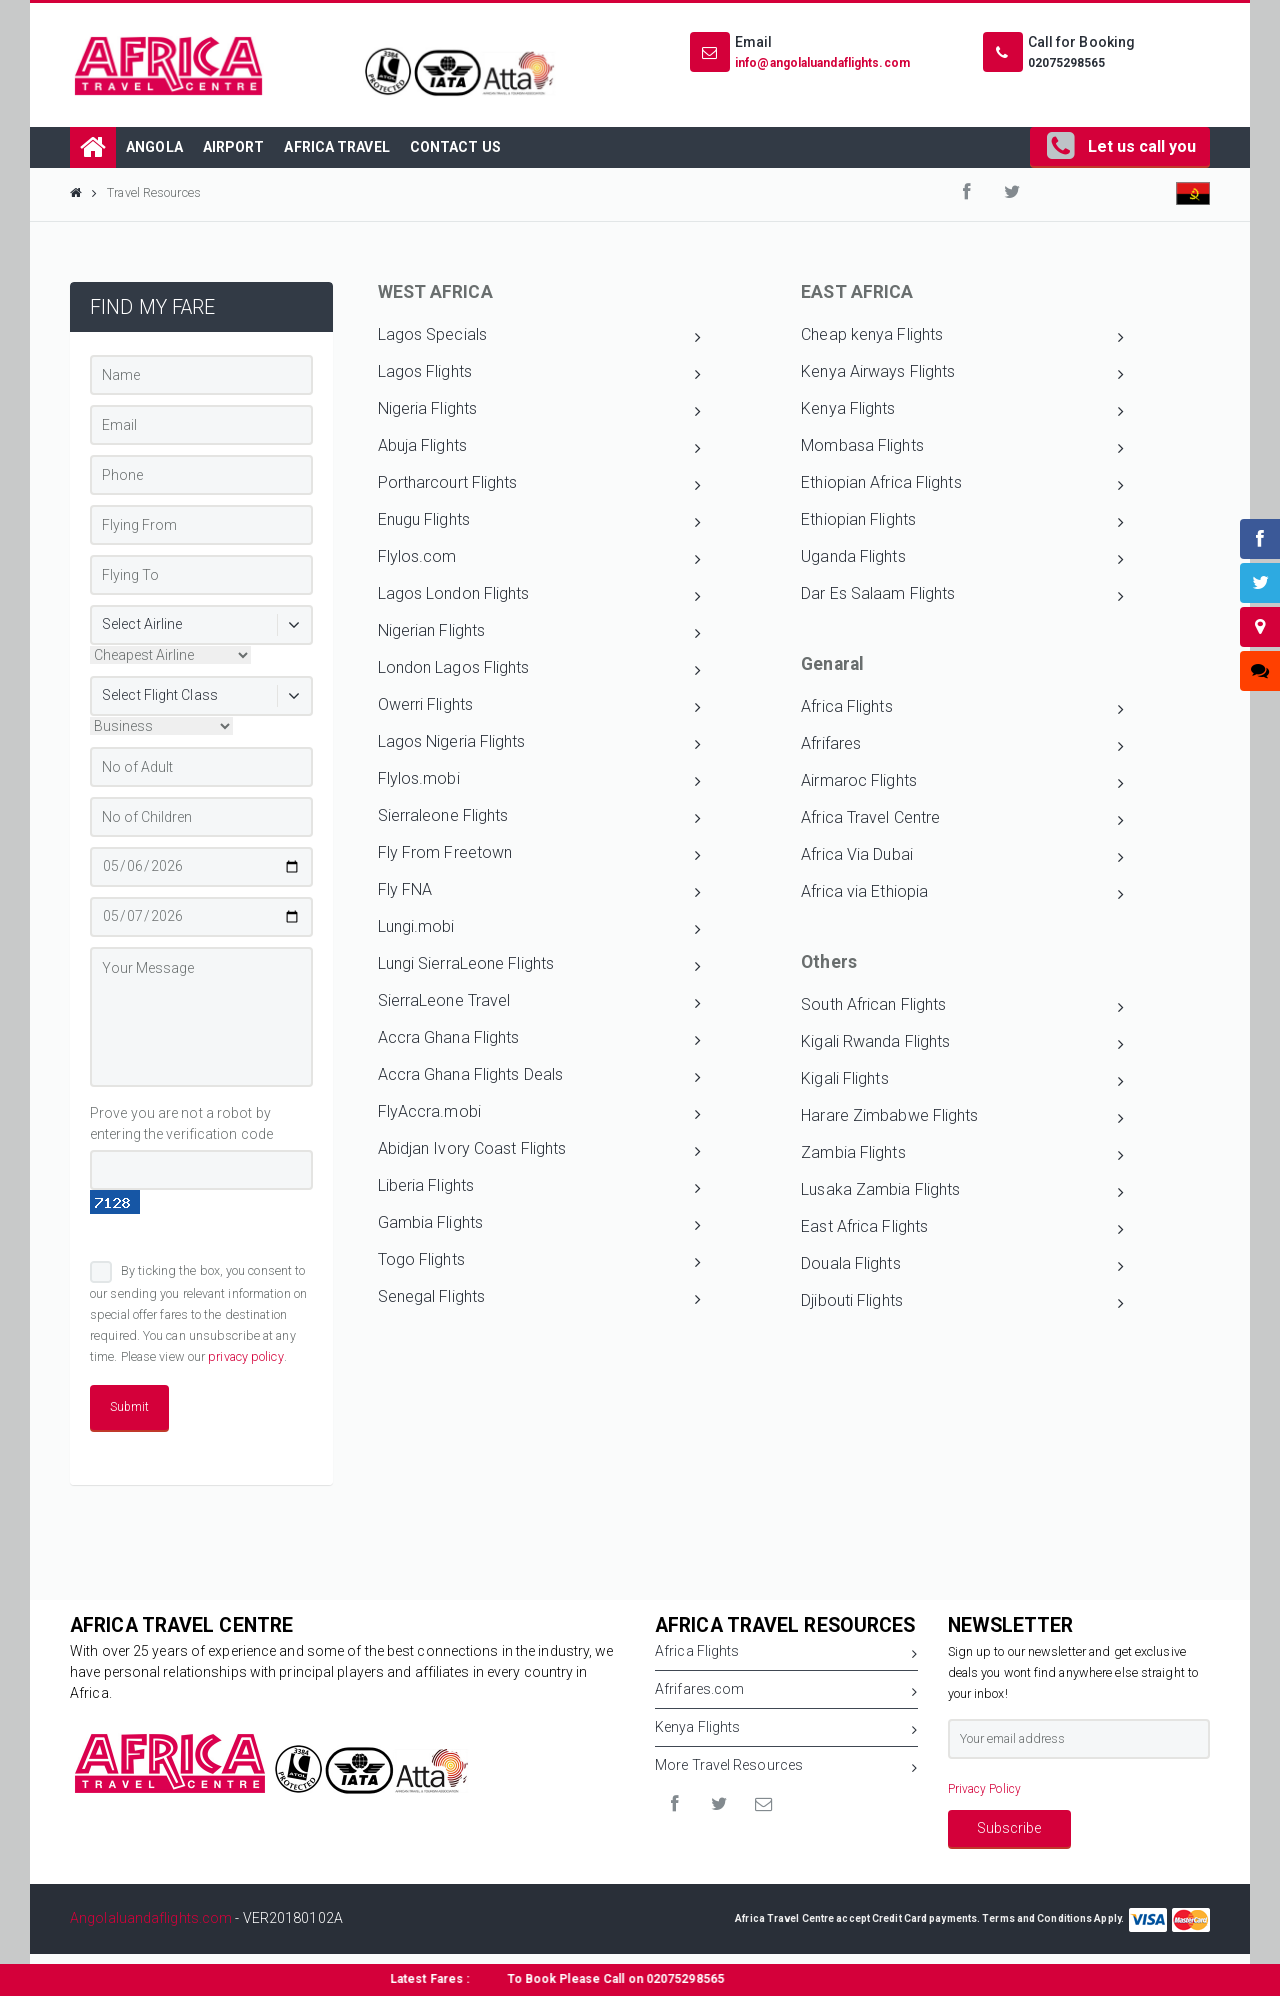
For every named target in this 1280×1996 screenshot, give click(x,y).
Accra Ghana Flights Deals (539, 1077)
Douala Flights (962, 1266)
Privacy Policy (984, 1789)
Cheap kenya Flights (962, 337)
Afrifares (962, 746)
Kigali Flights (962, 1081)
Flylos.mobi (539, 781)
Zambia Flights (962, 1155)
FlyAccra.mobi (539, 1114)
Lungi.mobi (539, 929)
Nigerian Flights (539, 633)
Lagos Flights (539, 374)
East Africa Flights (962, 1229)
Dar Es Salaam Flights (962, 596)
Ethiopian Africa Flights (962, 485)
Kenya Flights (962, 411)
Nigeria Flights (539, 411)
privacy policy (245, 1356)
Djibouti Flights (962, 1303)
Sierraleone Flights (539, 818)
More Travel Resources (786, 1768)
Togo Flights (539, 1262)
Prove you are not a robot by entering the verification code (181, 1123)
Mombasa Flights (962, 448)
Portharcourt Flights (539, 485)
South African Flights (962, 1007)
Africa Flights (962, 709)
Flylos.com (539, 559)
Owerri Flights (539, 707)
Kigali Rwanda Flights (962, 1044)
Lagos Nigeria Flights (539, 744)
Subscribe (1009, 1828)
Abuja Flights (539, 448)
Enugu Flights (539, 522)
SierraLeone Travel (539, 1003)
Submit (129, 1407)
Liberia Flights (539, 1188)
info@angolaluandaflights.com (822, 63)
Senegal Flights (539, 1299)
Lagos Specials (539, 337)
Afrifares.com (786, 1692)
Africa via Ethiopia (962, 894)
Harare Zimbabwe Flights (962, 1118)
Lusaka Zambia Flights (962, 1192)
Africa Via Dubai (962, 857)
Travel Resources (154, 192)
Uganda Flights (962, 559)
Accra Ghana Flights (539, 1040)
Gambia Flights (539, 1225)
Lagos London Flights (539, 596)
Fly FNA (539, 892)
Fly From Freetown (539, 855)
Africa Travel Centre (962, 820)
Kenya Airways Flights (962, 374)
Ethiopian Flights (962, 522)
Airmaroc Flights (962, 783)
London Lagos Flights (539, 670)
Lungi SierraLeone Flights (539, 966)
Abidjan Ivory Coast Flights (539, 1151)
